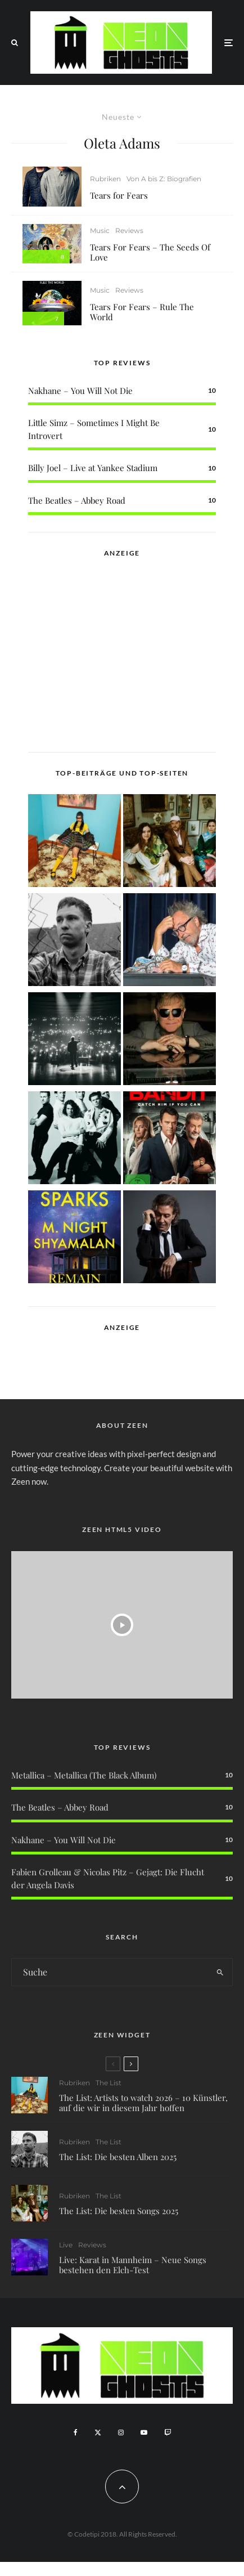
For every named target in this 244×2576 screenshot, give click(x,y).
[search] (219, 1972)
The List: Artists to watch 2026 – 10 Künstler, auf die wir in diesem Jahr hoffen (143, 2103)
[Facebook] (75, 2432)
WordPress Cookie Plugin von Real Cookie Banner (92, 2569)
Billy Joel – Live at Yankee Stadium (92, 467)
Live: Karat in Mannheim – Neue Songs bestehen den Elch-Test (132, 2270)
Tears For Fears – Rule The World (142, 312)
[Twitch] (167, 2432)
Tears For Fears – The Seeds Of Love (150, 252)
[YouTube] (144, 2432)
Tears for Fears (119, 195)
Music (100, 230)
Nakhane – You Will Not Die (80, 390)
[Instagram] (121, 2432)
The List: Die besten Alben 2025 (118, 2157)
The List (108, 2082)
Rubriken (105, 178)
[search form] (109, 1972)
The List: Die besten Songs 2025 (118, 2212)
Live (66, 2250)
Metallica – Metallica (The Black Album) (83, 1775)
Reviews (129, 230)
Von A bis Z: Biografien (163, 178)
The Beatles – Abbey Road (76, 500)
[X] (98, 2432)
